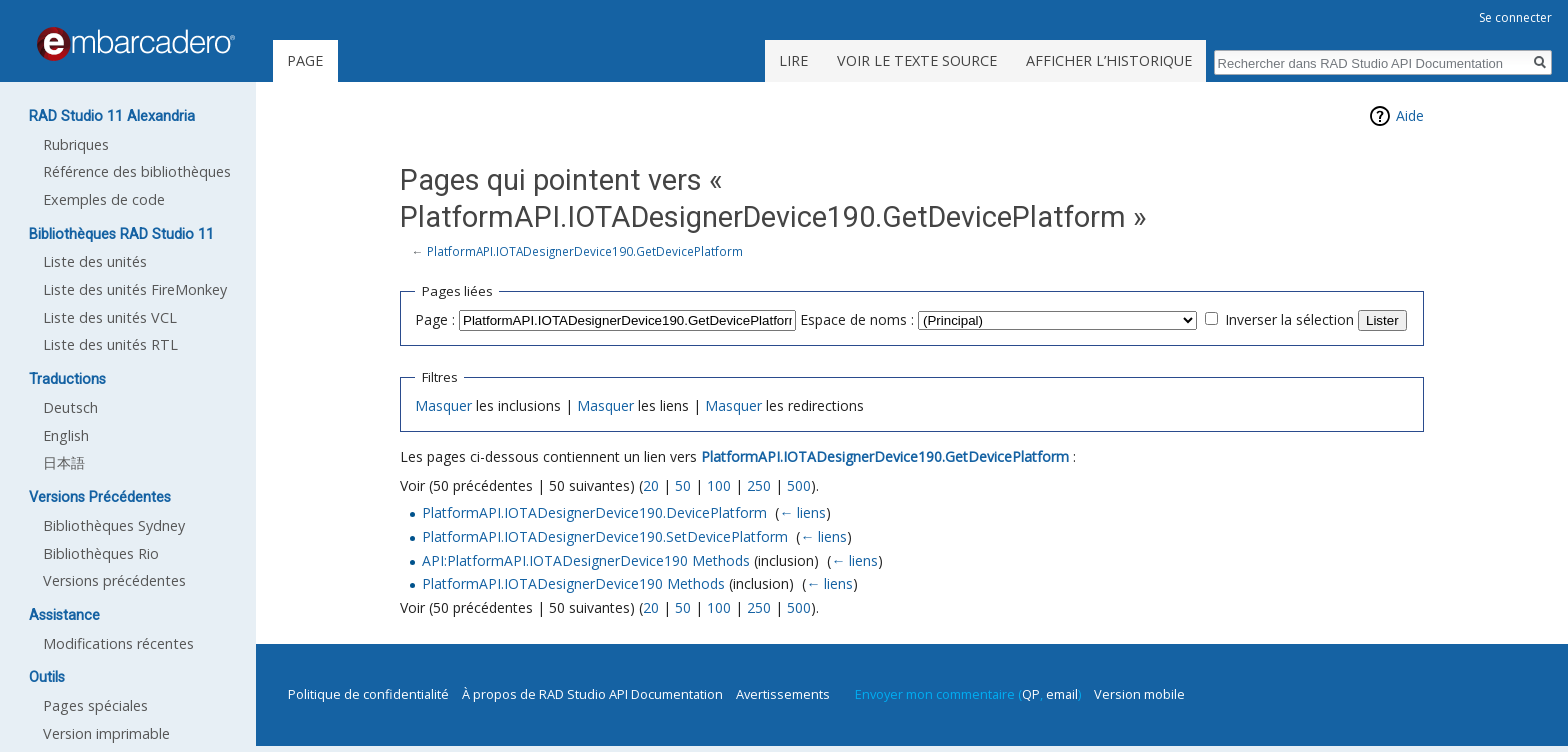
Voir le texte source (917, 60)
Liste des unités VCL (110, 317)
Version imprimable (106, 733)
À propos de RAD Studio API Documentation (592, 694)
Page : (435, 319)
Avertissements (783, 694)
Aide (1410, 115)
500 (799, 485)
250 (759, 485)
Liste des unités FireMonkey (135, 289)
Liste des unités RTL (110, 344)
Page (305, 60)
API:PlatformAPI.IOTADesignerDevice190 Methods (586, 560)
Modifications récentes (118, 643)
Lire (793, 60)
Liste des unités (95, 261)
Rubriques (76, 144)
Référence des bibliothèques (137, 171)
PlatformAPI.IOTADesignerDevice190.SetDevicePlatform (605, 536)
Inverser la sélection (1289, 319)
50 (683, 485)
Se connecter (1515, 17)
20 (651, 485)
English (66, 435)
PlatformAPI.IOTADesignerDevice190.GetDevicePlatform (585, 251)
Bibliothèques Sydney (114, 525)
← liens (802, 512)
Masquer (443, 405)
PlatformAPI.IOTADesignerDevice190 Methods (573, 583)
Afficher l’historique (1109, 60)
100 (719, 485)
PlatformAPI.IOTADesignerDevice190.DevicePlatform (594, 512)
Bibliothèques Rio (101, 553)
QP (1031, 694)
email (1062, 694)
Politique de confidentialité (368, 694)
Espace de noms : (857, 319)
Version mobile (1139, 694)
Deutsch (70, 407)
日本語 (64, 462)
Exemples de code (104, 199)
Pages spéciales (95, 705)
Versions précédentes (114, 580)
